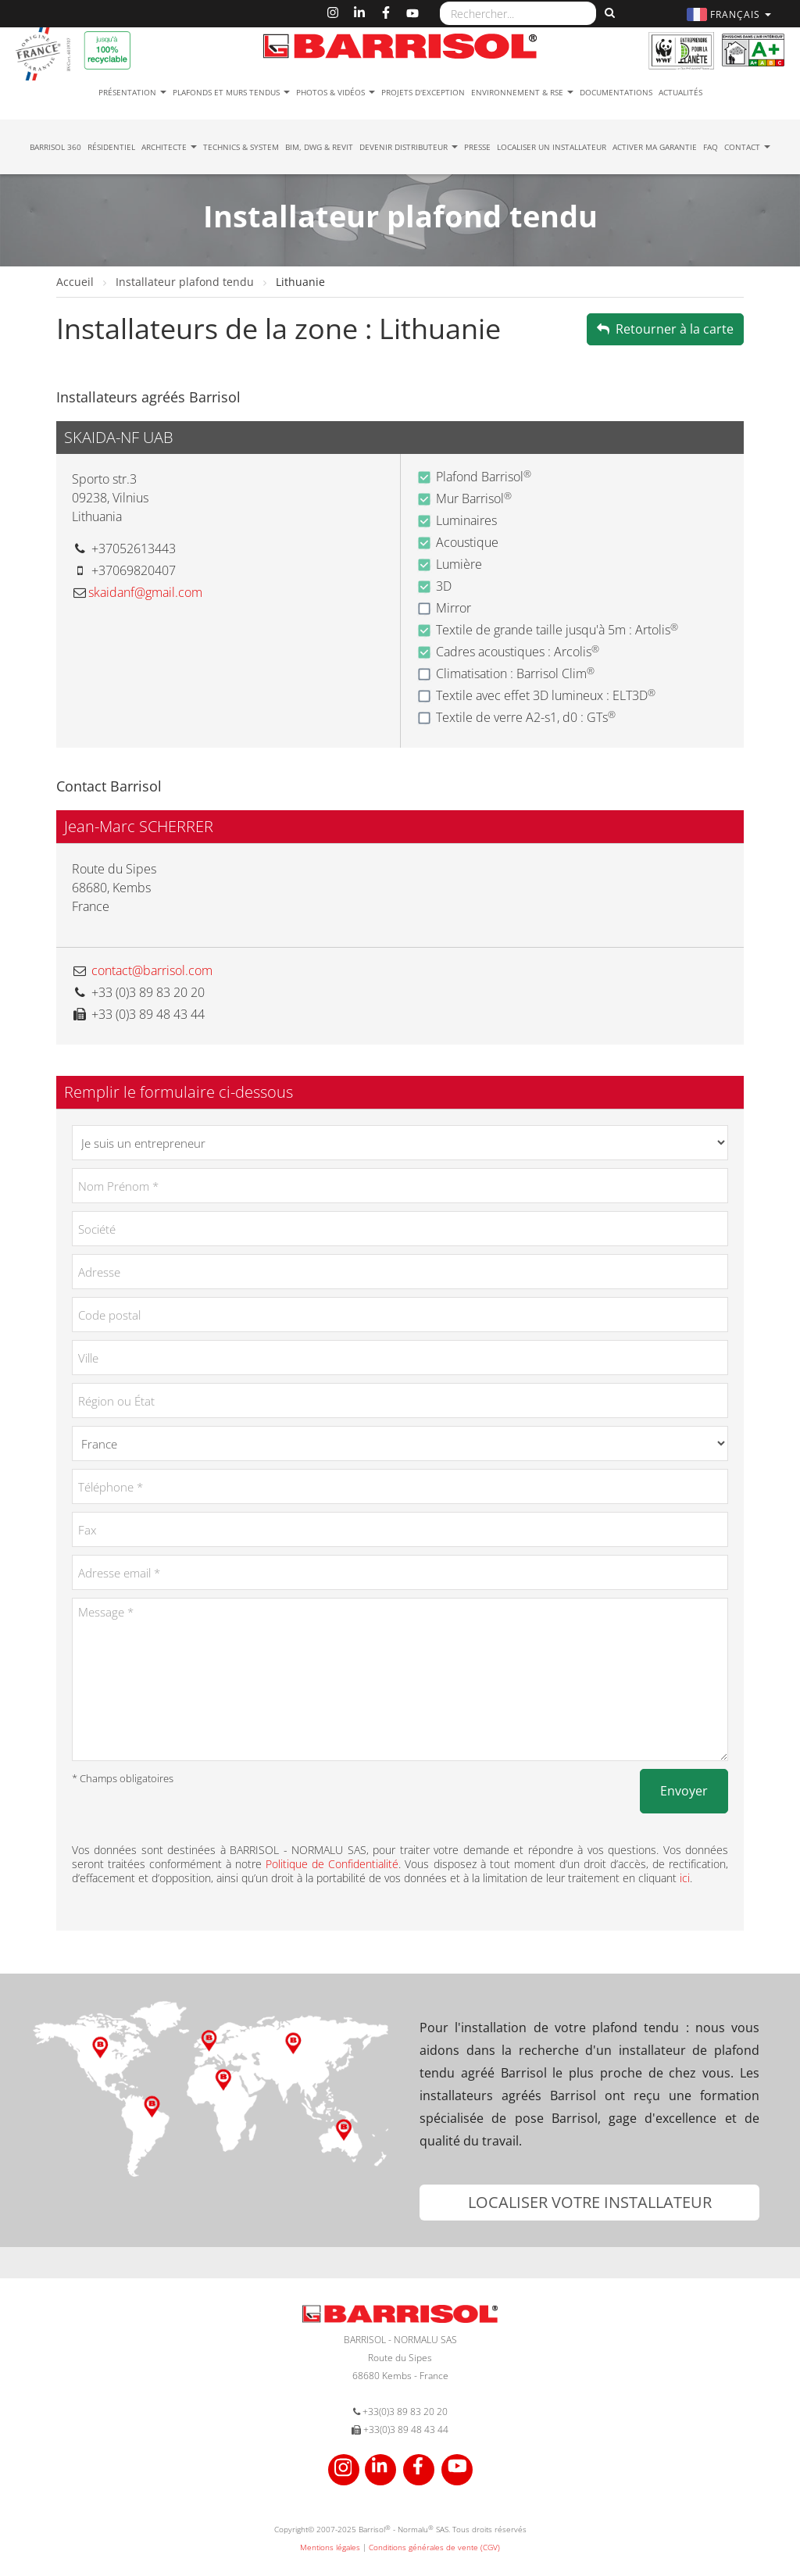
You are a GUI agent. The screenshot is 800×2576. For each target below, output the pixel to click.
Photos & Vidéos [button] (335, 92)
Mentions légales (330, 2547)
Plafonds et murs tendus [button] (231, 92)
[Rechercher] (608, 13)
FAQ (710, 146)
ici (685, 1877)
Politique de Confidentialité (332, 1863)
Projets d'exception (423, 92)
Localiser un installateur (551, 146)
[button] (731, 14)
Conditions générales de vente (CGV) (434, 2547)
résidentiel (111, 146)
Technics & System (241, 146)
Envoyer (684, 1790)
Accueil (76, 281)
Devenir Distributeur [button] (408, 146)
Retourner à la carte (665, 329)
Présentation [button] (132, 92)
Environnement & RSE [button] (522, 92)
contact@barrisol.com (151, 970)
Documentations (616, 92)
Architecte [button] (169, 146)
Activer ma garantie (654, 146)
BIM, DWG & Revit (319, 146)
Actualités (680, 92)
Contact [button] (747, 146)
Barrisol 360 (55, 146)
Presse (477, 146)
